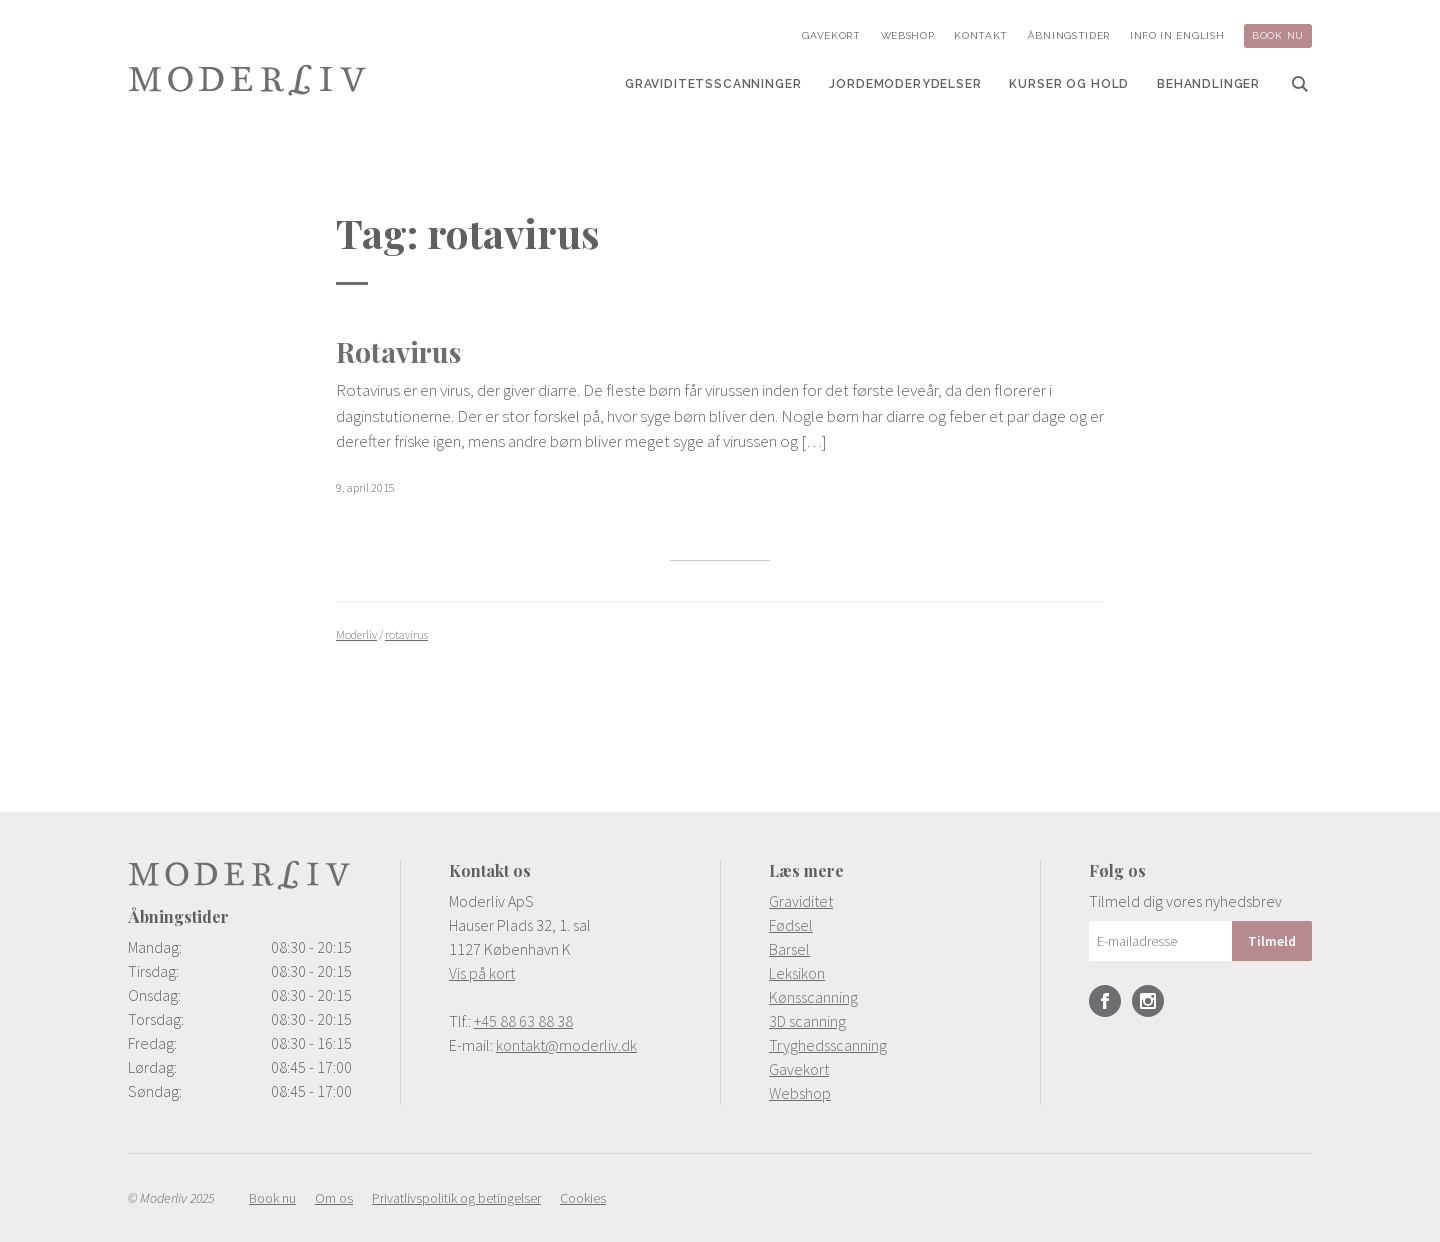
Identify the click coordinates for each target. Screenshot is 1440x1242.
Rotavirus (398, 351)
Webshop (908, 35)
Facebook (1105, 1001)
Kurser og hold (1069, 84)
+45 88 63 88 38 (523, 1021)
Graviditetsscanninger (713, 84)
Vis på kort (482, 973)
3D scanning (807, 1021)
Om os (334, 1198)
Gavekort (831, 35)
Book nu (1278, 35)
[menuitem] (713, 84)
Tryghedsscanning (828, 1045)
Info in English (1177, 35)
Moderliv (248, 80)
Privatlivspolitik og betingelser (456, 1198)
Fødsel (791, 925)
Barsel (789, 949)
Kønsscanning (813, 997)
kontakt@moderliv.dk (566, 1045)
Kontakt (981, 35)
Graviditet (801, 901)
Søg (1300, 84)
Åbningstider (1069, 35)
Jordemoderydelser (905, 84)
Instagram (1148, 1001)
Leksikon (797, 973)
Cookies (583, 1198)
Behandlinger (1208, 84)
